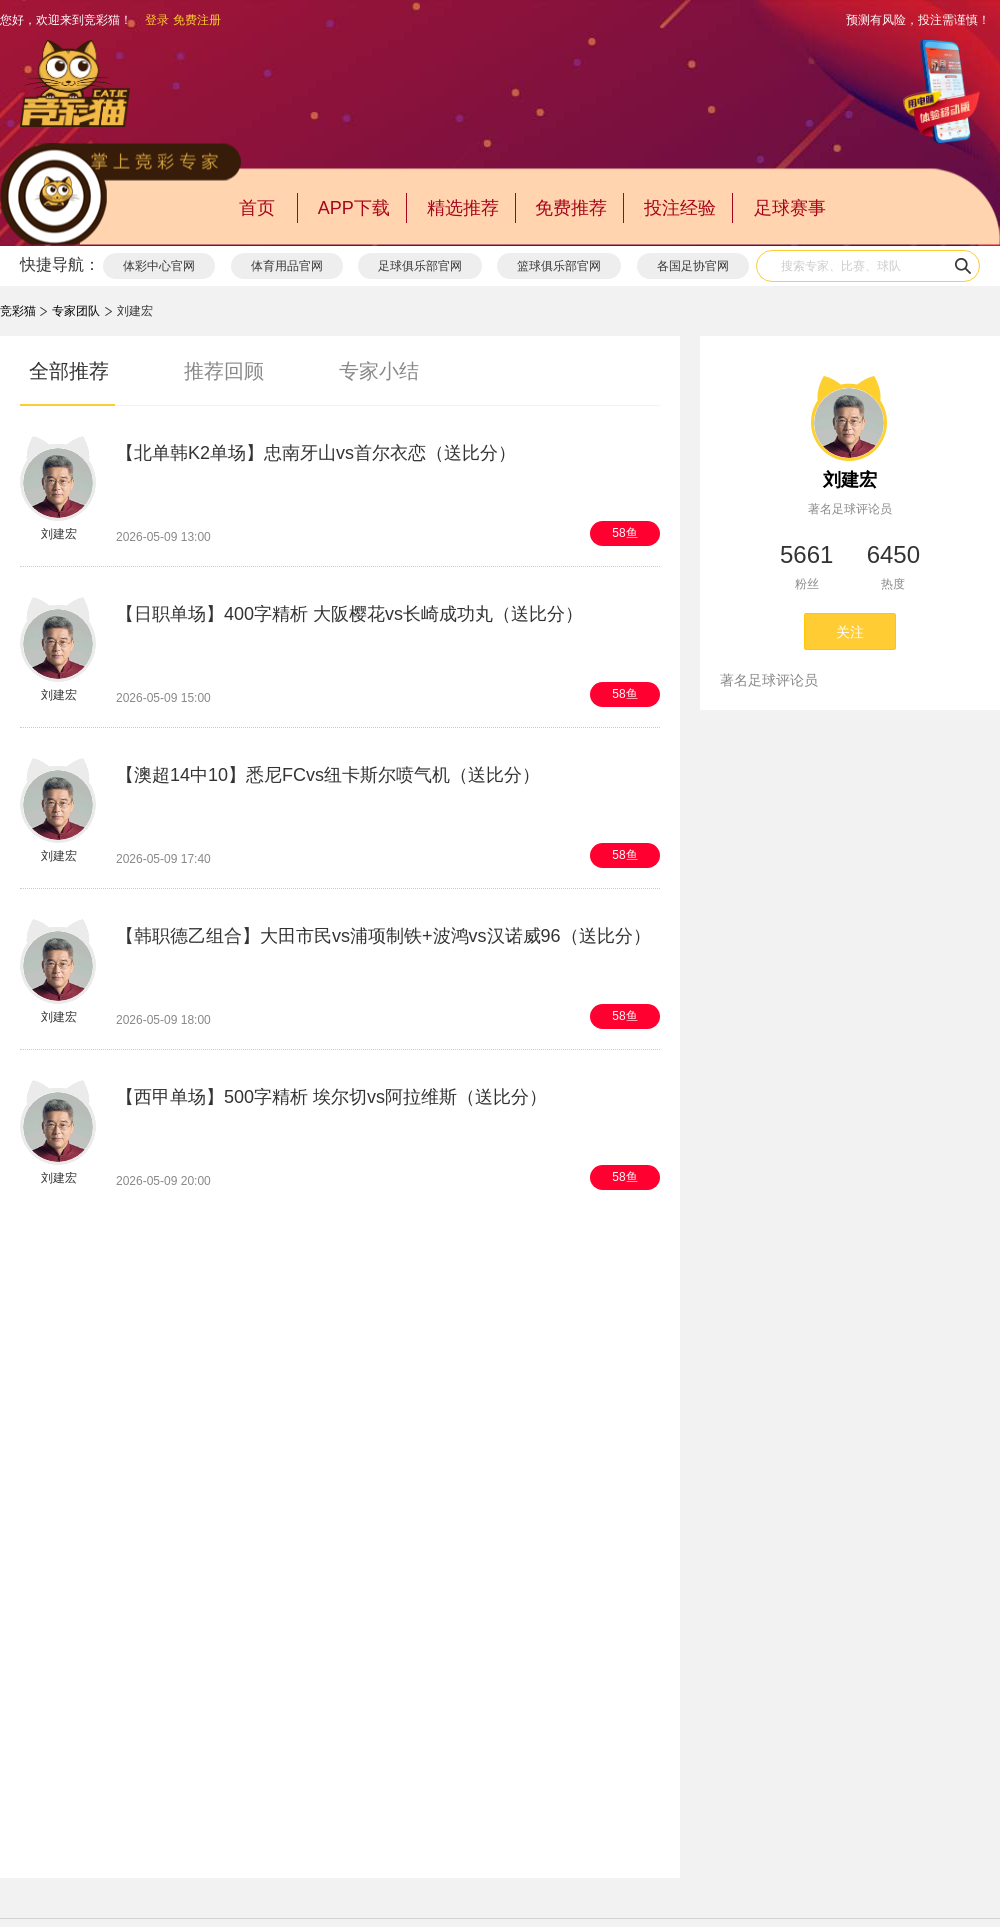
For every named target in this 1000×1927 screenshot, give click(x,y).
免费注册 (197, 20)
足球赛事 (790, 208)
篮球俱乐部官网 (559, 266)
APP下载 (354, 208)
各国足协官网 (693, 266)
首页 (257, 208)
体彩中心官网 (159, 266)
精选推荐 (463, 208)
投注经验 (680, 208)
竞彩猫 (18, 311)
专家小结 (379, 371)
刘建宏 (850, 480)
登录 (157, 20)
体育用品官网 (287, 266)
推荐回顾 (224, 371)
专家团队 (76, 311)
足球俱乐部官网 (420, 266)
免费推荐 (571, 208)
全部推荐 (69, 371)
